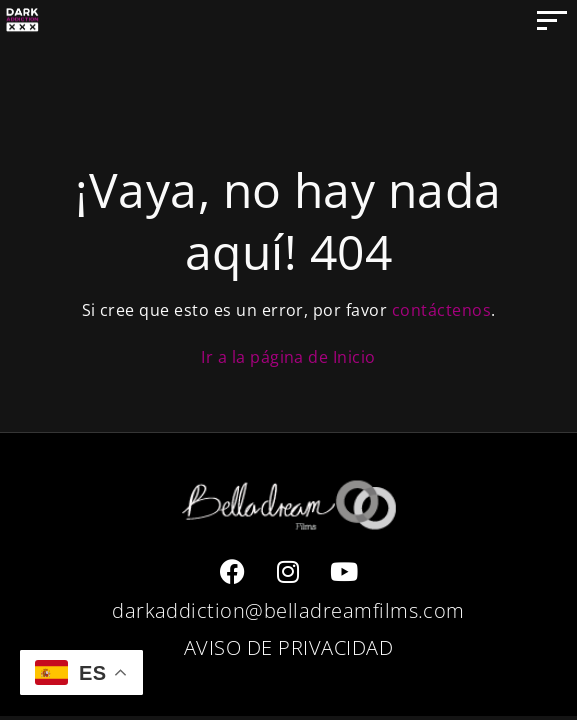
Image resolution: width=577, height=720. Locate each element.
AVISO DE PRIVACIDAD (288, 647)
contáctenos (441, 310)
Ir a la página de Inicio (288, 357)
